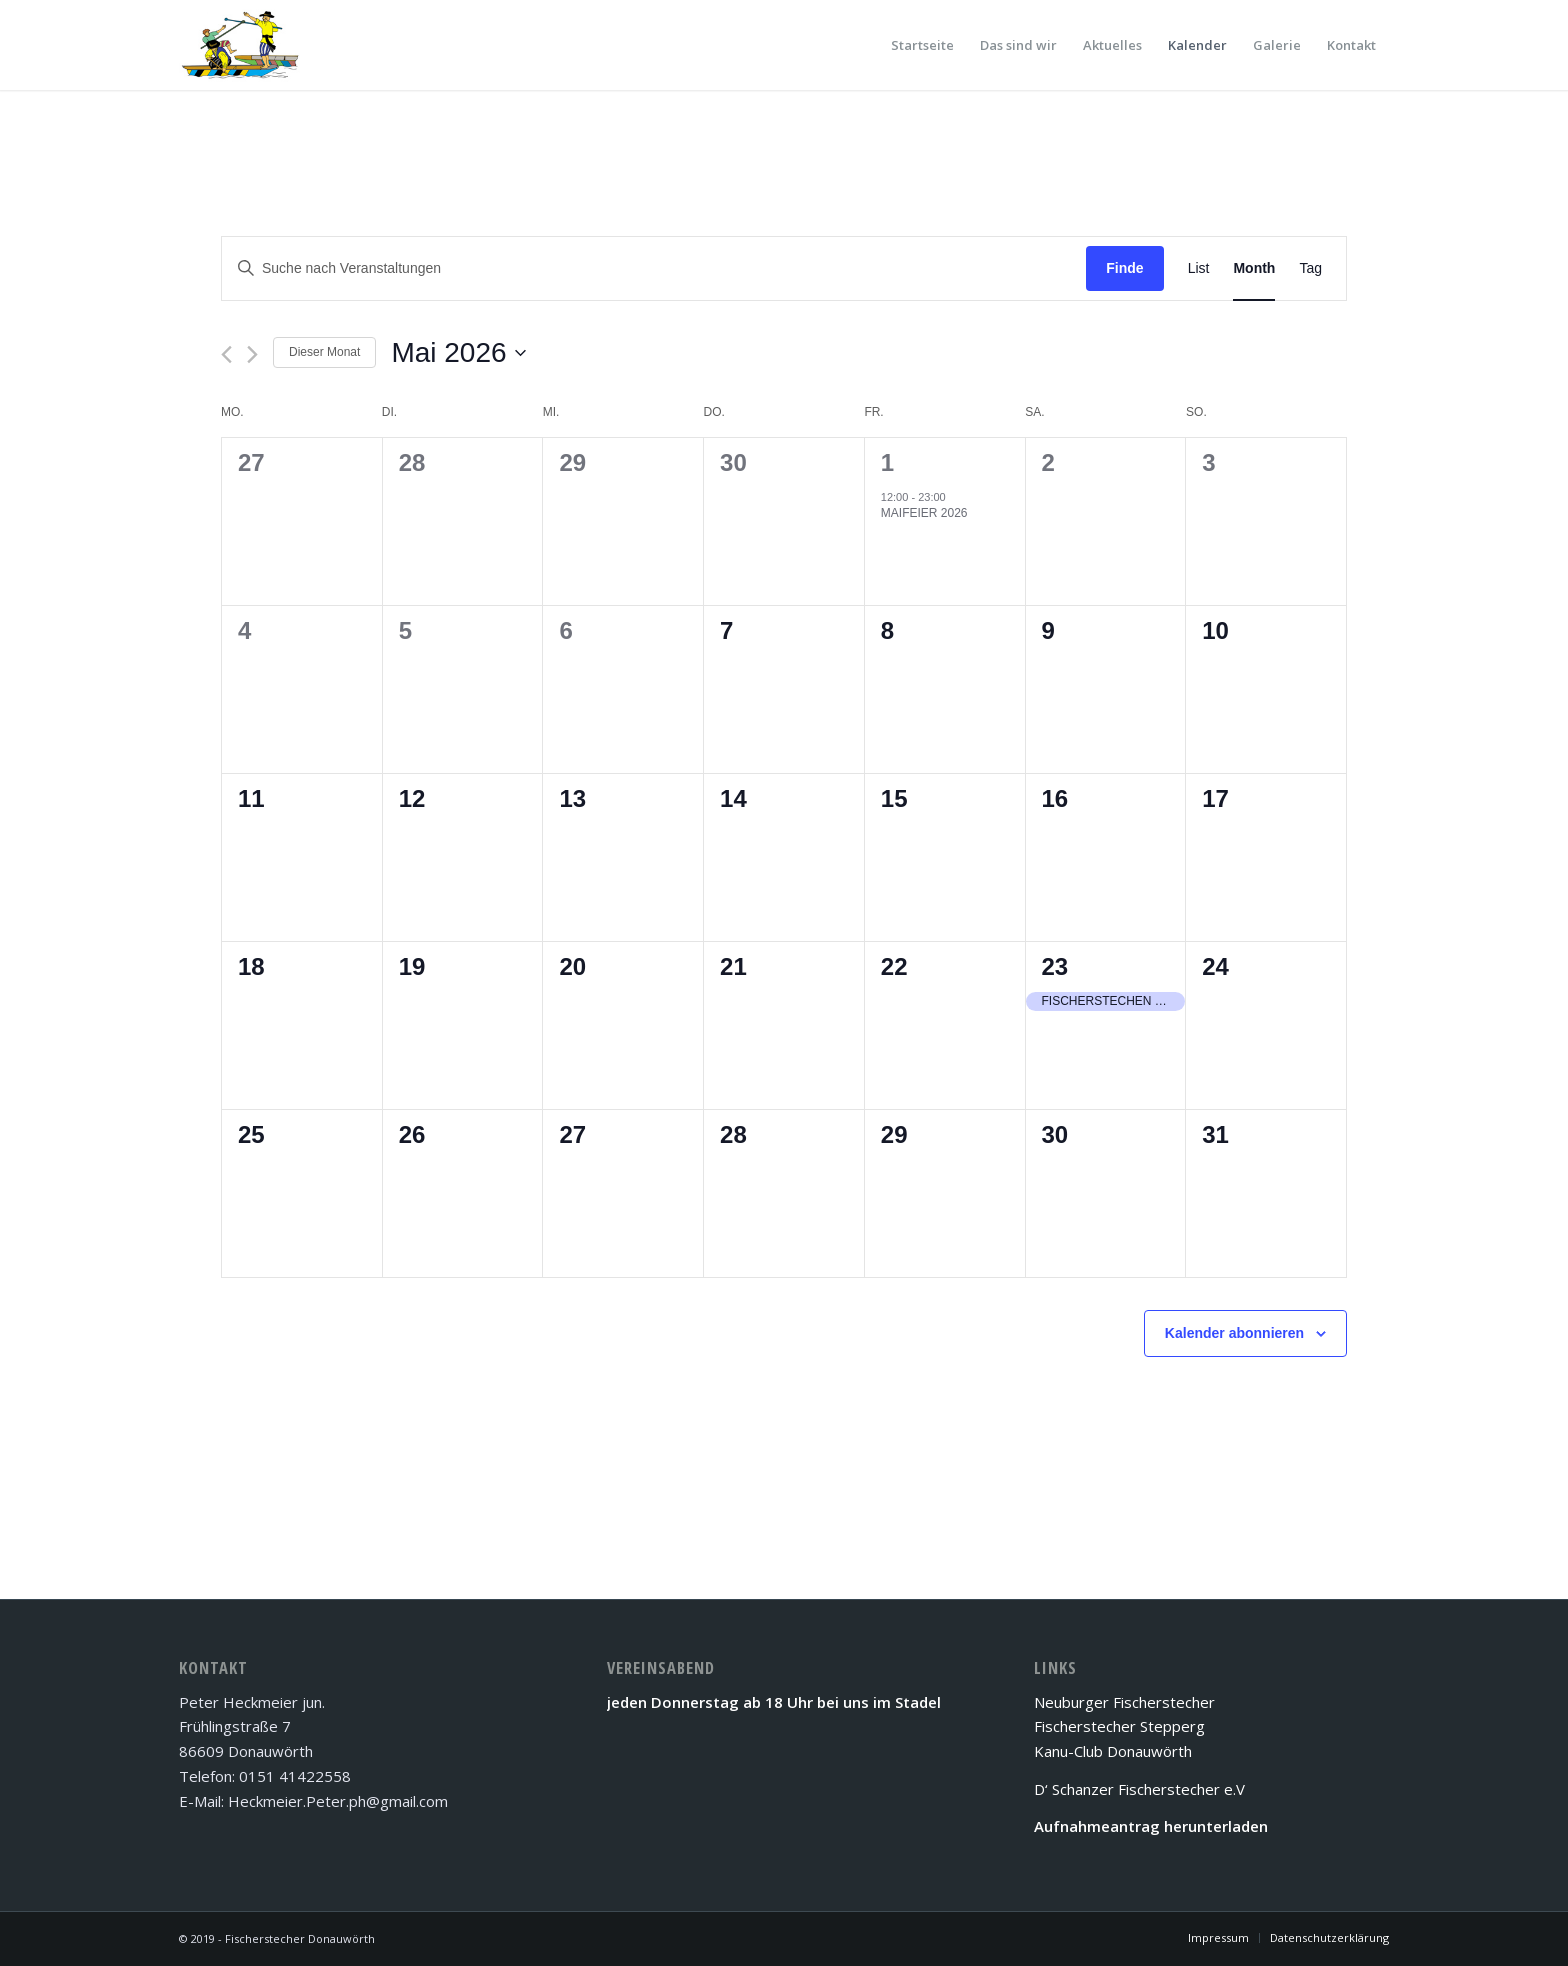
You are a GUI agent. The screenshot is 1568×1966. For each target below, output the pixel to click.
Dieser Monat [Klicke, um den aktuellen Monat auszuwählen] (324, 352)
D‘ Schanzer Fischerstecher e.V (1139, 1789)
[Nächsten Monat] (252, 354)
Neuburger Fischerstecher (1124, 1702)
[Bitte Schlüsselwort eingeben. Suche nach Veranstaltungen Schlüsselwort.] (654, 268)
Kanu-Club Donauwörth (1113, 1751)
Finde (1124, 268)
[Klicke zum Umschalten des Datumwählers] (458, 353)
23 (1055, 966)
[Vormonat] (226, 354)
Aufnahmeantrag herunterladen (1151, 1826)
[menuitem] (922, 45)
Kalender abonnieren (1234, 1333)
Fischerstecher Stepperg (1119, 1726)
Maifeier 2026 (924, 513)
